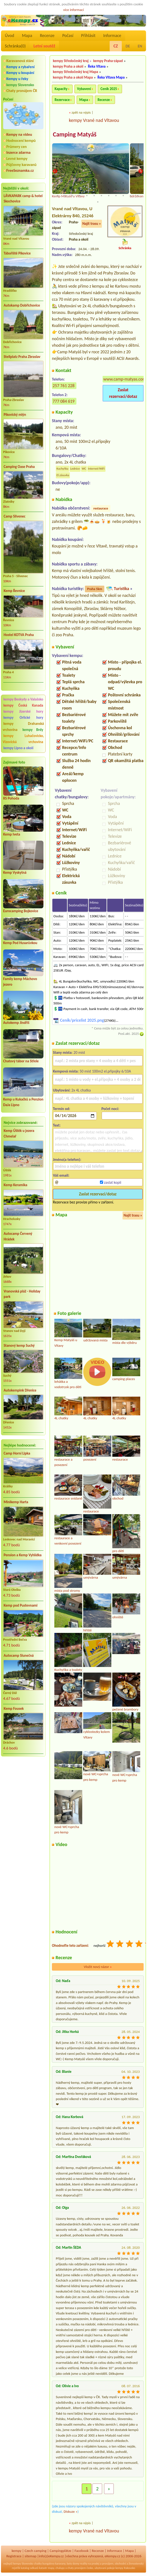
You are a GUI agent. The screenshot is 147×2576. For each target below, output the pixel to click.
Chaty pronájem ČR (21, 90)
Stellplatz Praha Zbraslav (22, 357)
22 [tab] (123, 189)
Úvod (9, 35)
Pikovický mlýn (15, 414)
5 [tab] (86, 183)
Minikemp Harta (16, 1502)
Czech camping (35, 2551)
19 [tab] (101, 189)
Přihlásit (88, 35)
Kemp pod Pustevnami (20, 1605)
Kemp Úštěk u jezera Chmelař (19, 1133)
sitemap (30, 2556)
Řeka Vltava (97, 66)
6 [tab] (94, 183)
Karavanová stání (20, 60)
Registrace (13, 2556)
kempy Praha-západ (108, 61)
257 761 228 (63, 385)
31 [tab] (101, 195)
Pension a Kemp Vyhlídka (22, 1555)
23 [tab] (130, 189)
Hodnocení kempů (21, 140)
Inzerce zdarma (18, 152)
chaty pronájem (76, 2568)
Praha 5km (94, 589)
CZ (116, 46)
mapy (51, 2568)
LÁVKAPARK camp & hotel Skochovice (23, 199)
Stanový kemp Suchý (19, 1345)
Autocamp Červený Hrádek (18, 1236)
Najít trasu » (91, 224)
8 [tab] (108, 183)
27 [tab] (72, 195)
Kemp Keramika (15, 1185)
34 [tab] (123, 195)
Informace (112, 35)
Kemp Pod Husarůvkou (20, 943)
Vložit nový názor (98, 1967)
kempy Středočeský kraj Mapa (75, 72)
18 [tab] (94, 189)
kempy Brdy (33, 730)
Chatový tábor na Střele (21, 1061)
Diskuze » (70, 2511)
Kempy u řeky (17, 78)
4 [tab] (79, 183)
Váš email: (61, 1175)
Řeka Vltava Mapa (111, 77)
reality (83, 2563)
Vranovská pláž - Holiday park (22, 1294)
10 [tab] (123, 183)
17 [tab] (86, 189)
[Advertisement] (23, 1786)
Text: (57, 1125)
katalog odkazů (30, 2568)
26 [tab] (65, 195)
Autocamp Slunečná (19, 1655)
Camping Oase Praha (19, 466)
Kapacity (61, 89)
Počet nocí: (110, 1109)
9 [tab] (116, 183)
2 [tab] (65, 183)
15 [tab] (72, 189)
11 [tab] (130, 183)
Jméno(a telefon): (67, 1159)
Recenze (47, 35)
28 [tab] (79, 195)
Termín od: (61, 1109)
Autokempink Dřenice (20, 1390)
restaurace (100, 508)
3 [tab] (72, 183)
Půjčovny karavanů (21, 164)
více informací (73, 10)
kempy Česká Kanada (23, 705)
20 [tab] (108, 189)
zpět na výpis (81, 112)
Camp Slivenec (14, 516)
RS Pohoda (11, 798)
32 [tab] (108, 195)
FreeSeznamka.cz (20, 170)
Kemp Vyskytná (14, 872)
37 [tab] (97, 202)
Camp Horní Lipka (17, 1453)
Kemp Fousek (14, 1708)
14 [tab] (65, 189)
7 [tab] (101, 183)
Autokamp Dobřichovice (22, 305)
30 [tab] (94, 195)
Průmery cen (16, 146)
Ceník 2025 (108, 89)
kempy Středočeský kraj (71, 61)
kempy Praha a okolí (68, 66)
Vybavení (84, 89)
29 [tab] (86, 195)
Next (140, 171)
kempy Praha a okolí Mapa (73, 77)
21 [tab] (116, 189)
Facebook (81, 2551)
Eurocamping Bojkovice (20, 911)
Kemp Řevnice (14, 591)
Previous (55, 171)
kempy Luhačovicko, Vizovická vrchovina (23, 739)
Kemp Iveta (11, 834)
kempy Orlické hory (23, 717)
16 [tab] (79, 189)
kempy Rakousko (125, 2568)
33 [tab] (116, 195)
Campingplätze (60, 2551)
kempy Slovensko (20, 84)
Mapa (27, 35)
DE (128, 46)
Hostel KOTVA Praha (19, 635)
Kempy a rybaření (20, 66)
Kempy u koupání (20, 72)
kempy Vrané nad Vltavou (94, 120)
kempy (16, 2551)
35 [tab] (130, 195)
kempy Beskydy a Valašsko (23, 699)
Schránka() (15, 46)
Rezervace (62, 100)
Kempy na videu (19, 134)
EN (140, 46)
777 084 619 (63, 401)
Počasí (68, 35)
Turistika (121, 588)
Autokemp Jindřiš (16, 1022)
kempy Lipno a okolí (18, 748)
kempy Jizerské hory (23, 711)
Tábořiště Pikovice (17, 253)
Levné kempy (16, 158)
